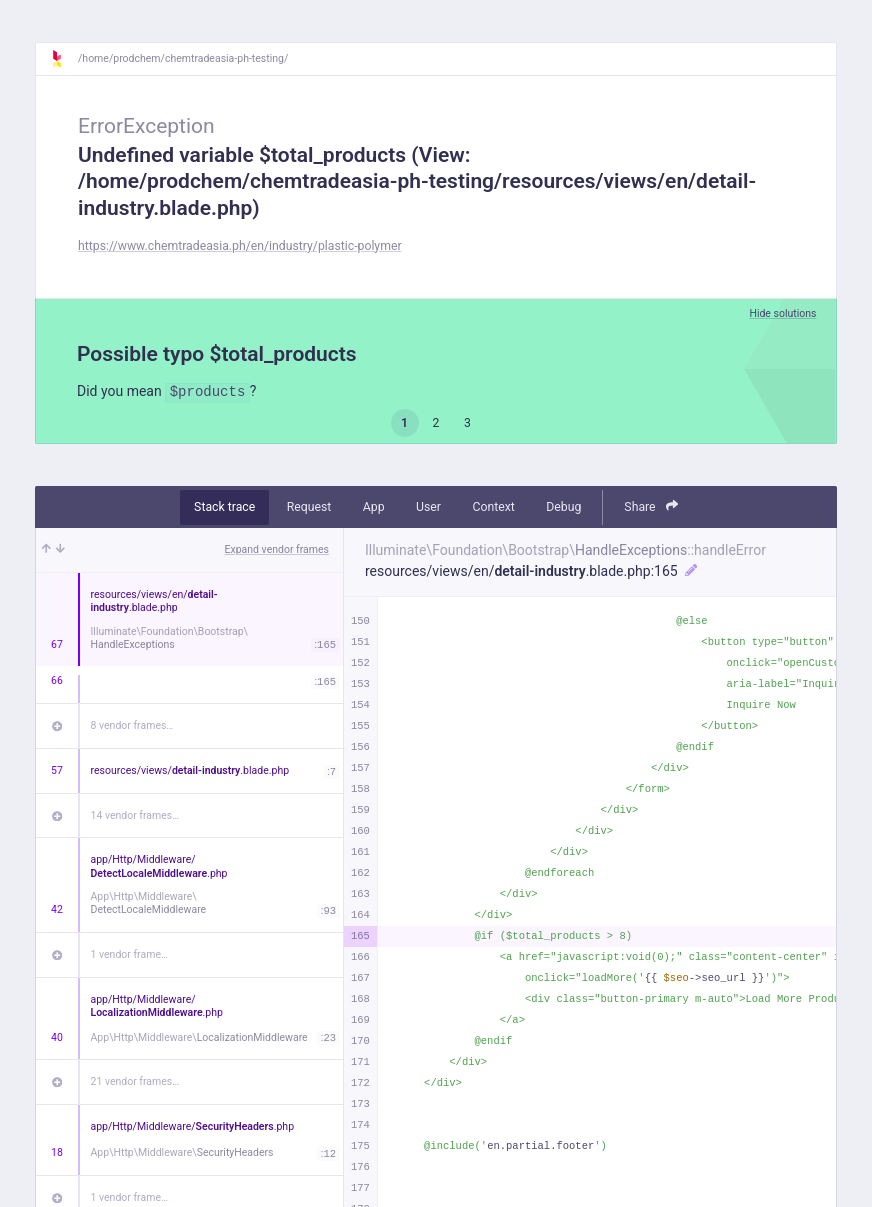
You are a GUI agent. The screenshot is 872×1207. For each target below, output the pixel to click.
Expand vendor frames (277, 549)
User (428, 507)
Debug (563, 507)
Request (309, 507)
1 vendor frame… (129, 954)
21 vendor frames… (135, 1081)
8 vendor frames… (132, 725)
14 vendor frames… (135, 815)
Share (651, 506)
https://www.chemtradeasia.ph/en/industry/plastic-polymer (240, 246)
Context (493, 507)
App (374, 507)
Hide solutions (782, 313)
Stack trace (224, 507)
